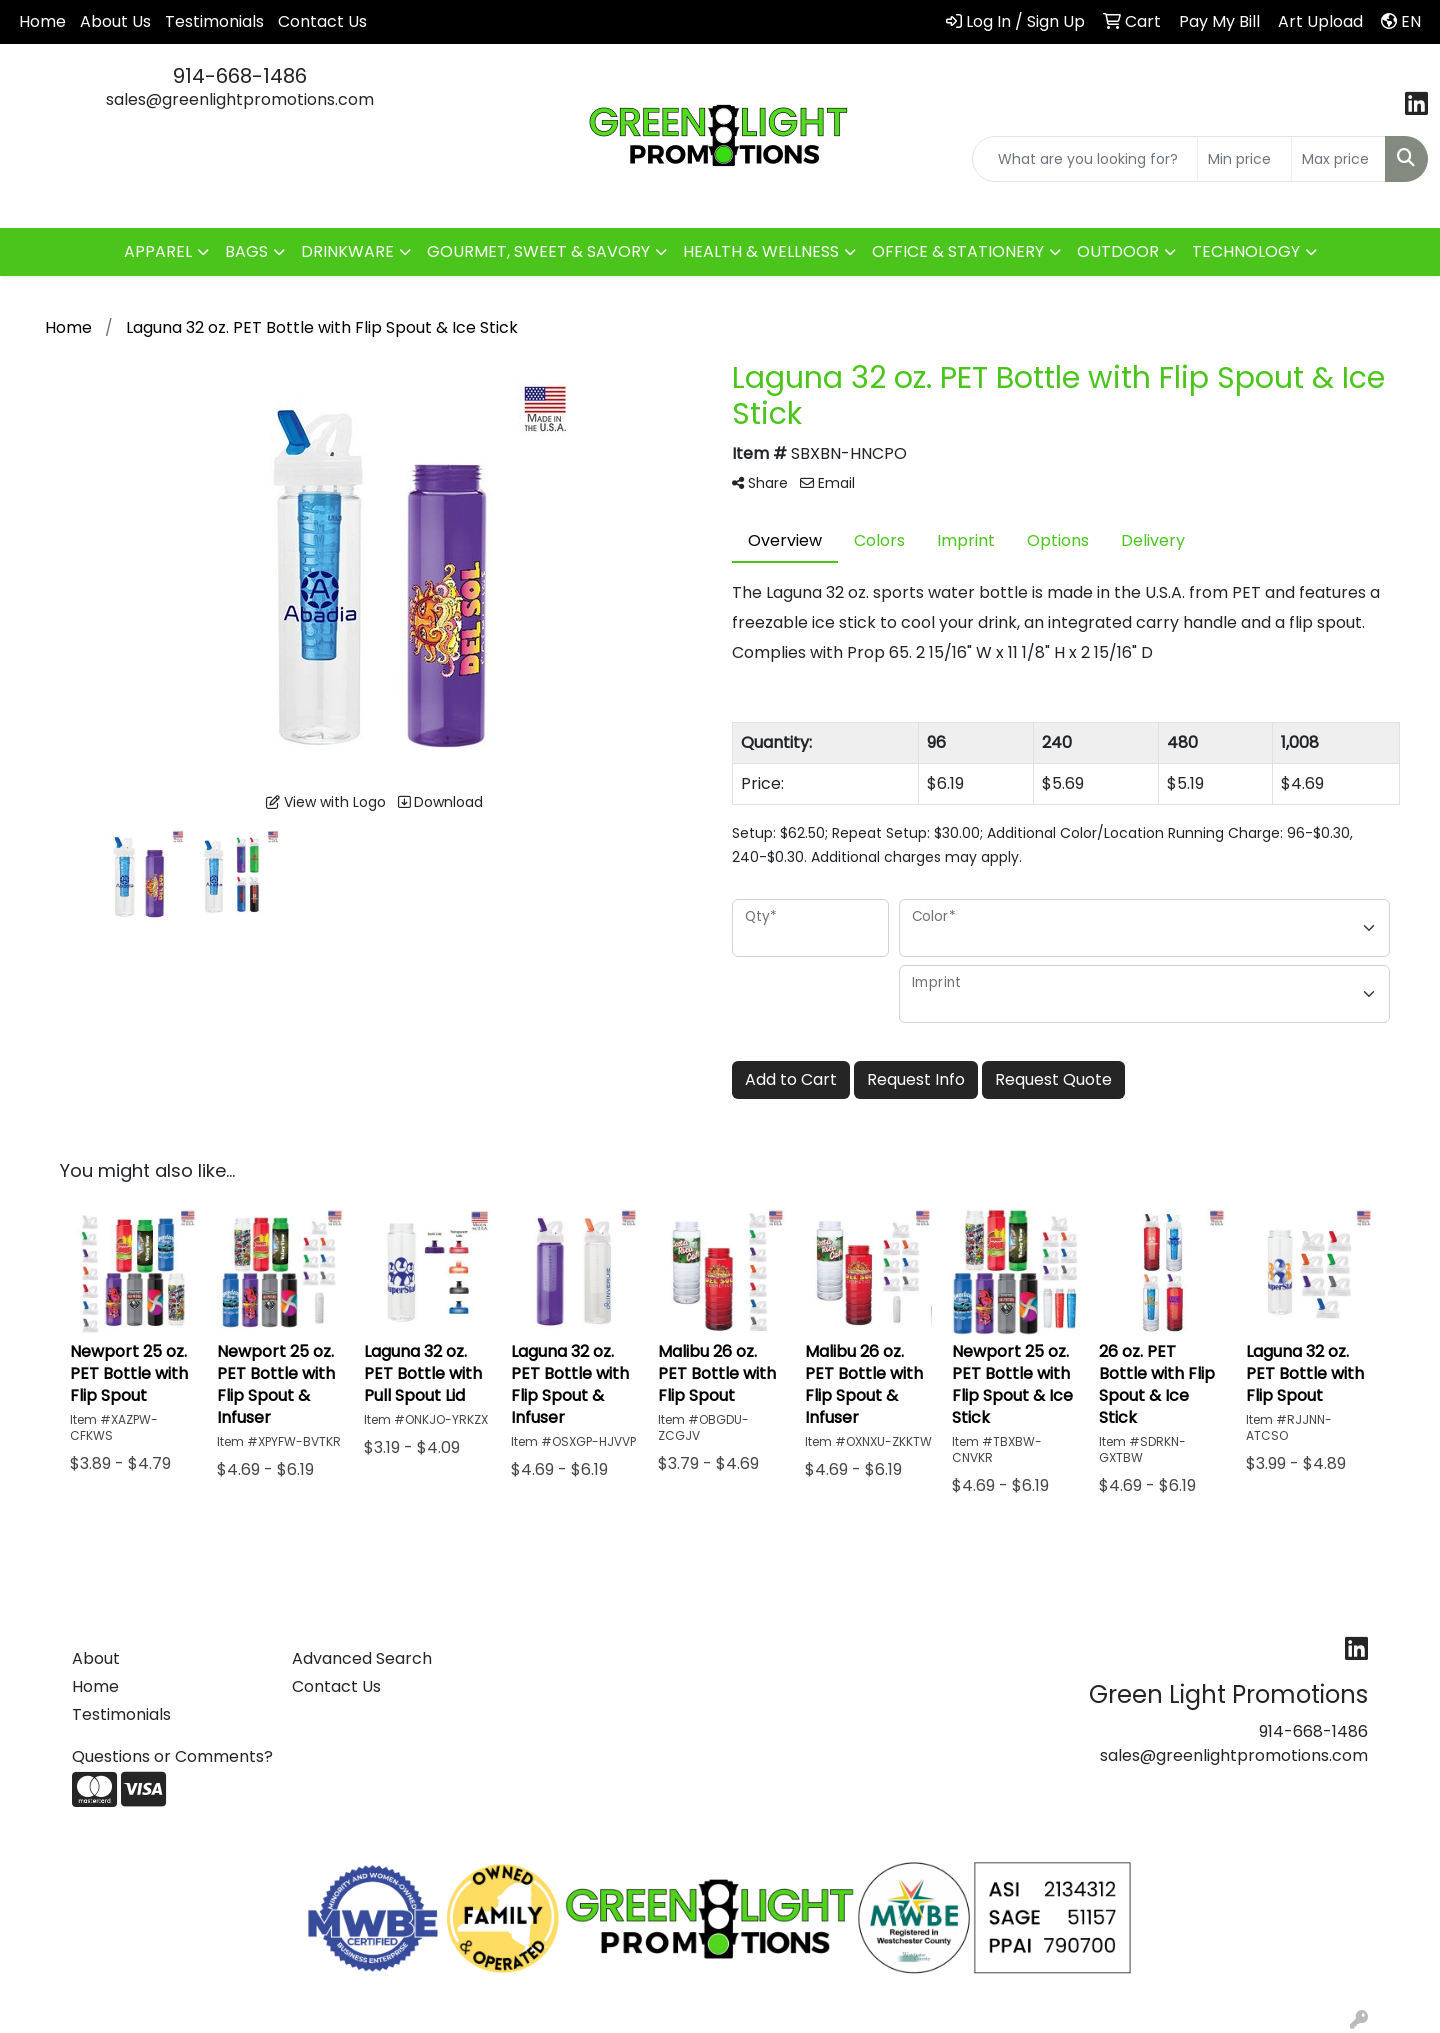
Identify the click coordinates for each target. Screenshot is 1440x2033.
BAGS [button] (246, 251)
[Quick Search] (1085, 159)
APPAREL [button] (158, 251)
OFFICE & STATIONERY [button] (958, 251)
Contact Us (322, 21)
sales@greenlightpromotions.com (240, 99)
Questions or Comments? (172, 1756)
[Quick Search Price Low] (1244, 159)
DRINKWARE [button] (347, 251)
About (96, 1658)
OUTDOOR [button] (1118, 251)
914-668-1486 (240, 76)
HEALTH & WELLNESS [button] (761, 251)
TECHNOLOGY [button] (1246, 251)
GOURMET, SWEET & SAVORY (538, 251)
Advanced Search (362, 1658)
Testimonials (214, 21)
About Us (115, 21)
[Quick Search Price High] (1338, 159)
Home (42, 21)
